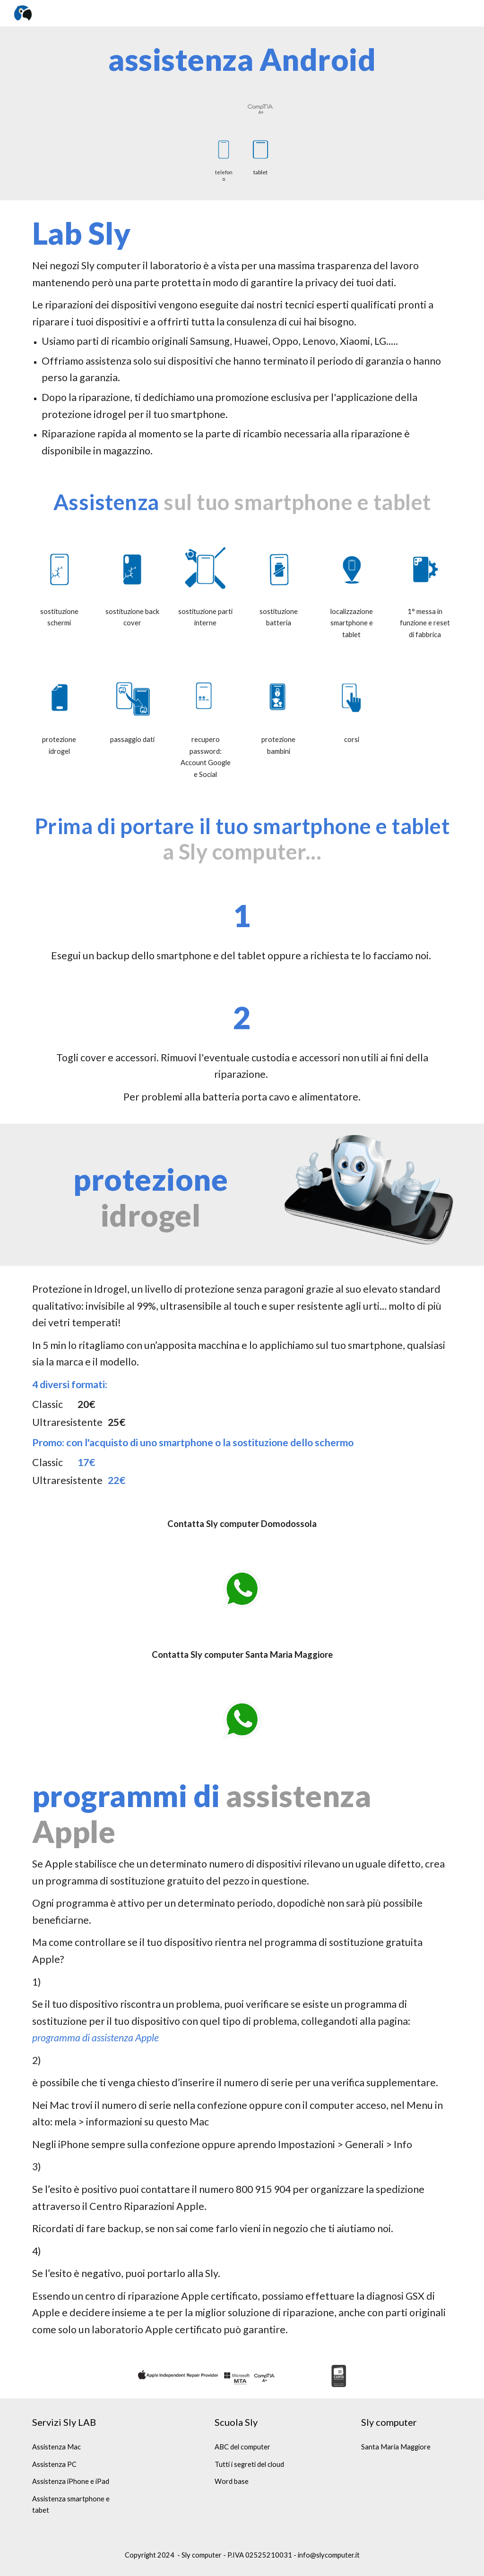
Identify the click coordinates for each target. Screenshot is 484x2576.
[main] (242, 60)
